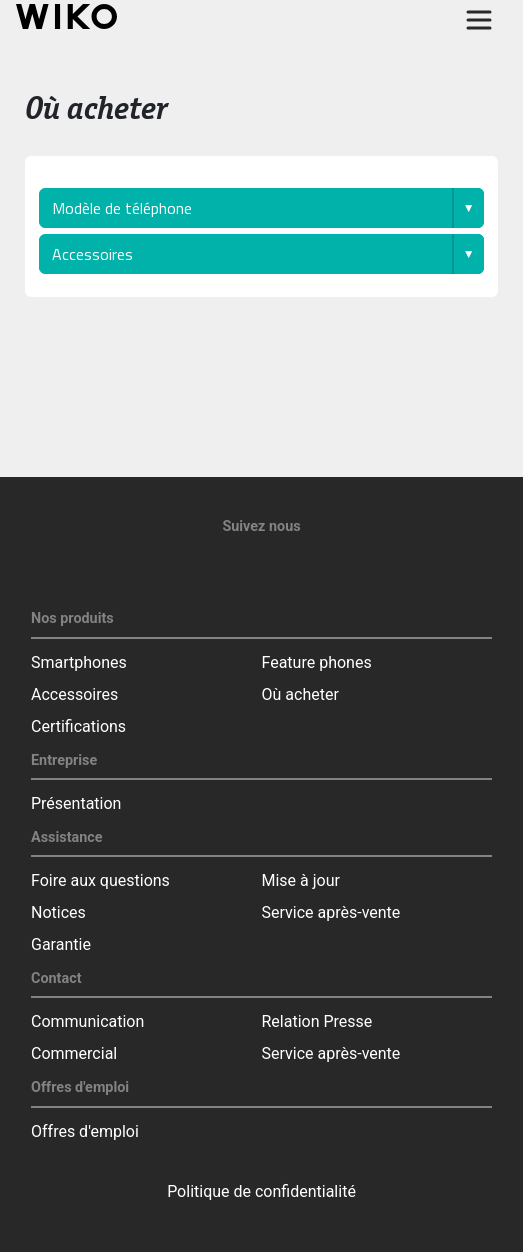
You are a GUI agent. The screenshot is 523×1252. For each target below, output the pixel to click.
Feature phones (317, 662)
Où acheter (300, 694)
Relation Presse (317, 1021)
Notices (58, 912)
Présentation (76, 803)
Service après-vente (331, 912)
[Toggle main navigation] (479, 20)
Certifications (78, 726)
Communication (87, 1021)
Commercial (74, 1053)
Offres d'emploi (85, 1131)
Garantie (61, 944)
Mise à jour (301, 880)
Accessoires (74, 694)
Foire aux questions (100, 880)
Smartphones (79, 662)
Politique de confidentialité (261, 1191)
